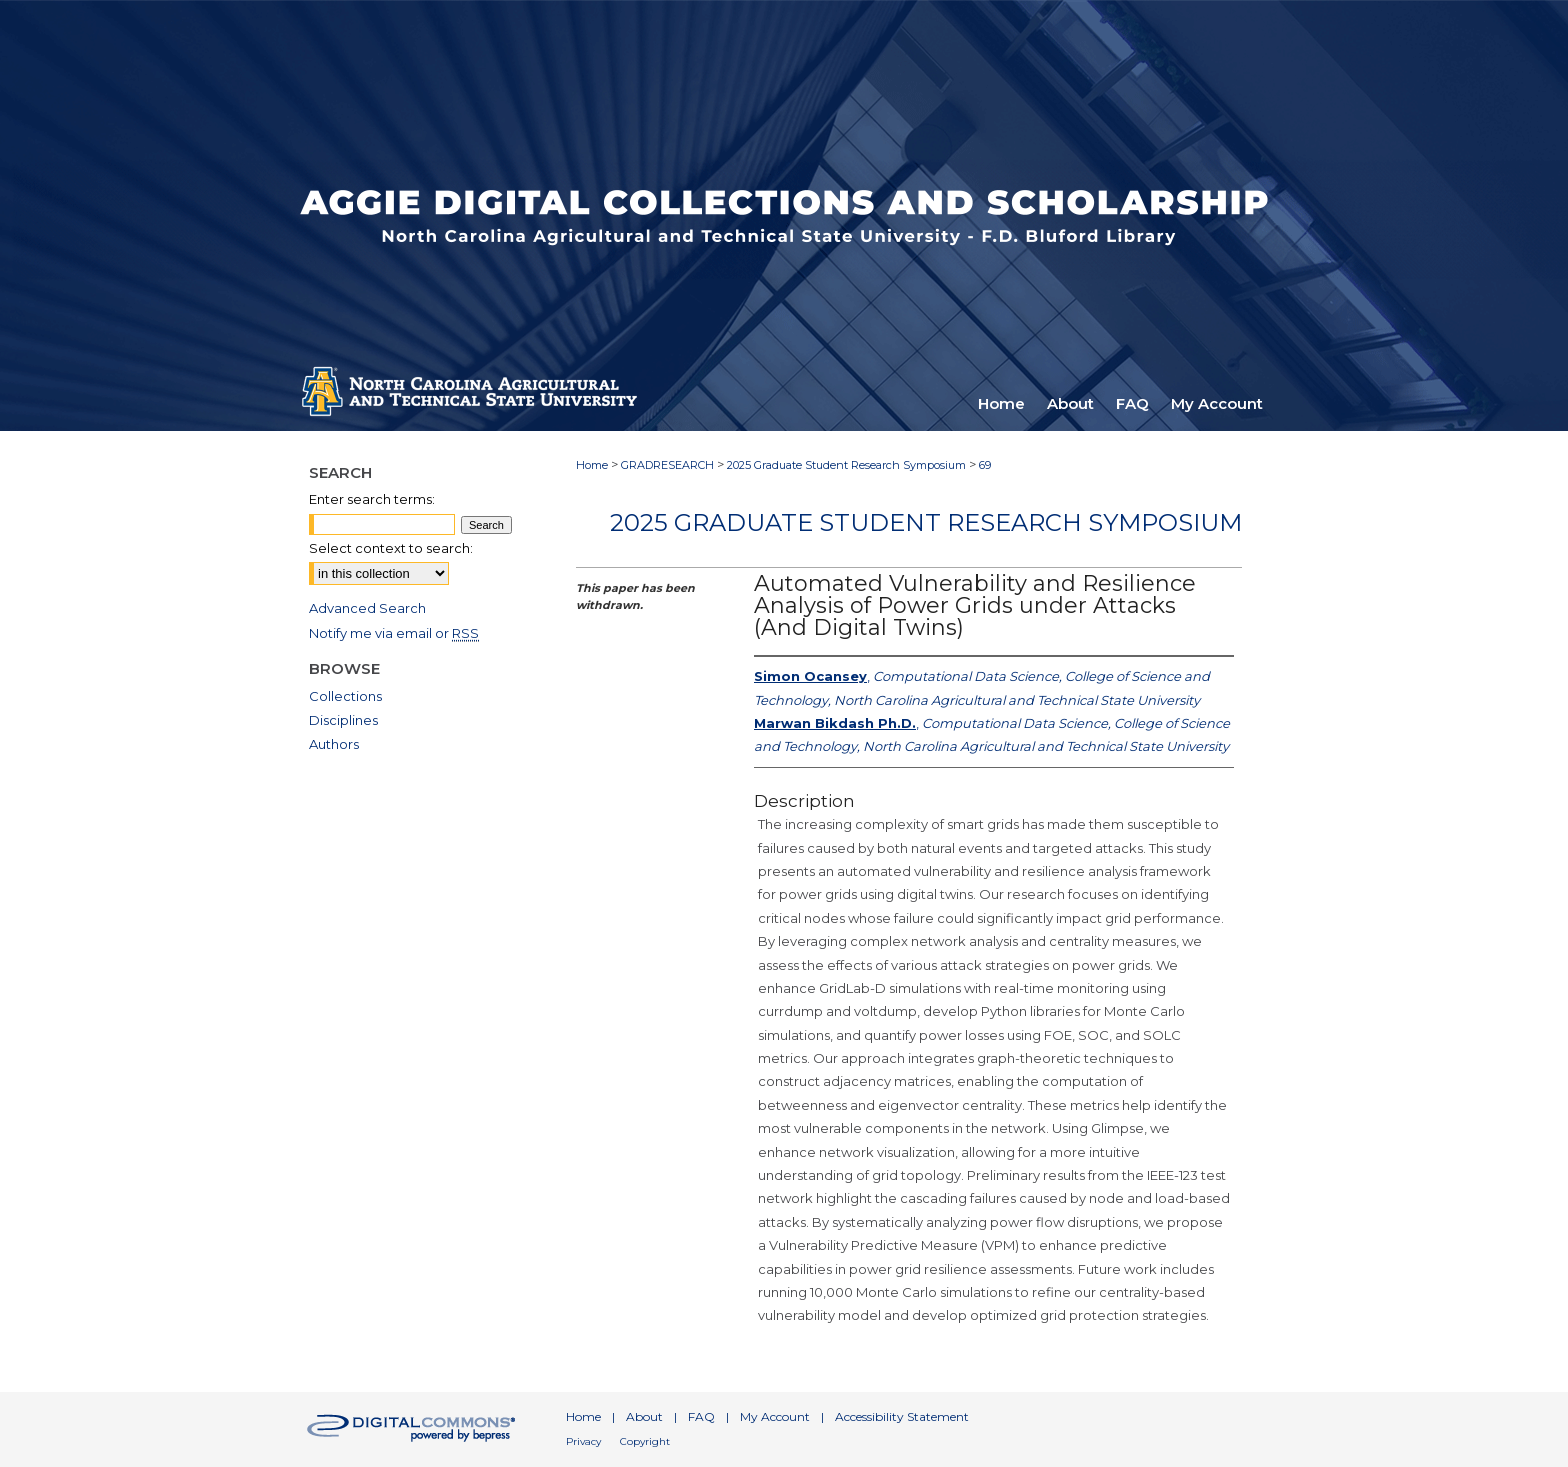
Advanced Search (367, 608)
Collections (345, 696)
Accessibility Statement (902, 1416)
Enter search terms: (372, 499)
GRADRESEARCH (667, 465)
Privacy (583, 1441)
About (644, 1416)
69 (985, 465)
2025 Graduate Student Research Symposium (846, 465)
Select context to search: (391, 548)
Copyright (645, 1441)
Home (592, 465)
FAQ (701, 1416)
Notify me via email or (394, 633)
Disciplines (343, 720)
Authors (334, 744)
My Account (775, 1416)
